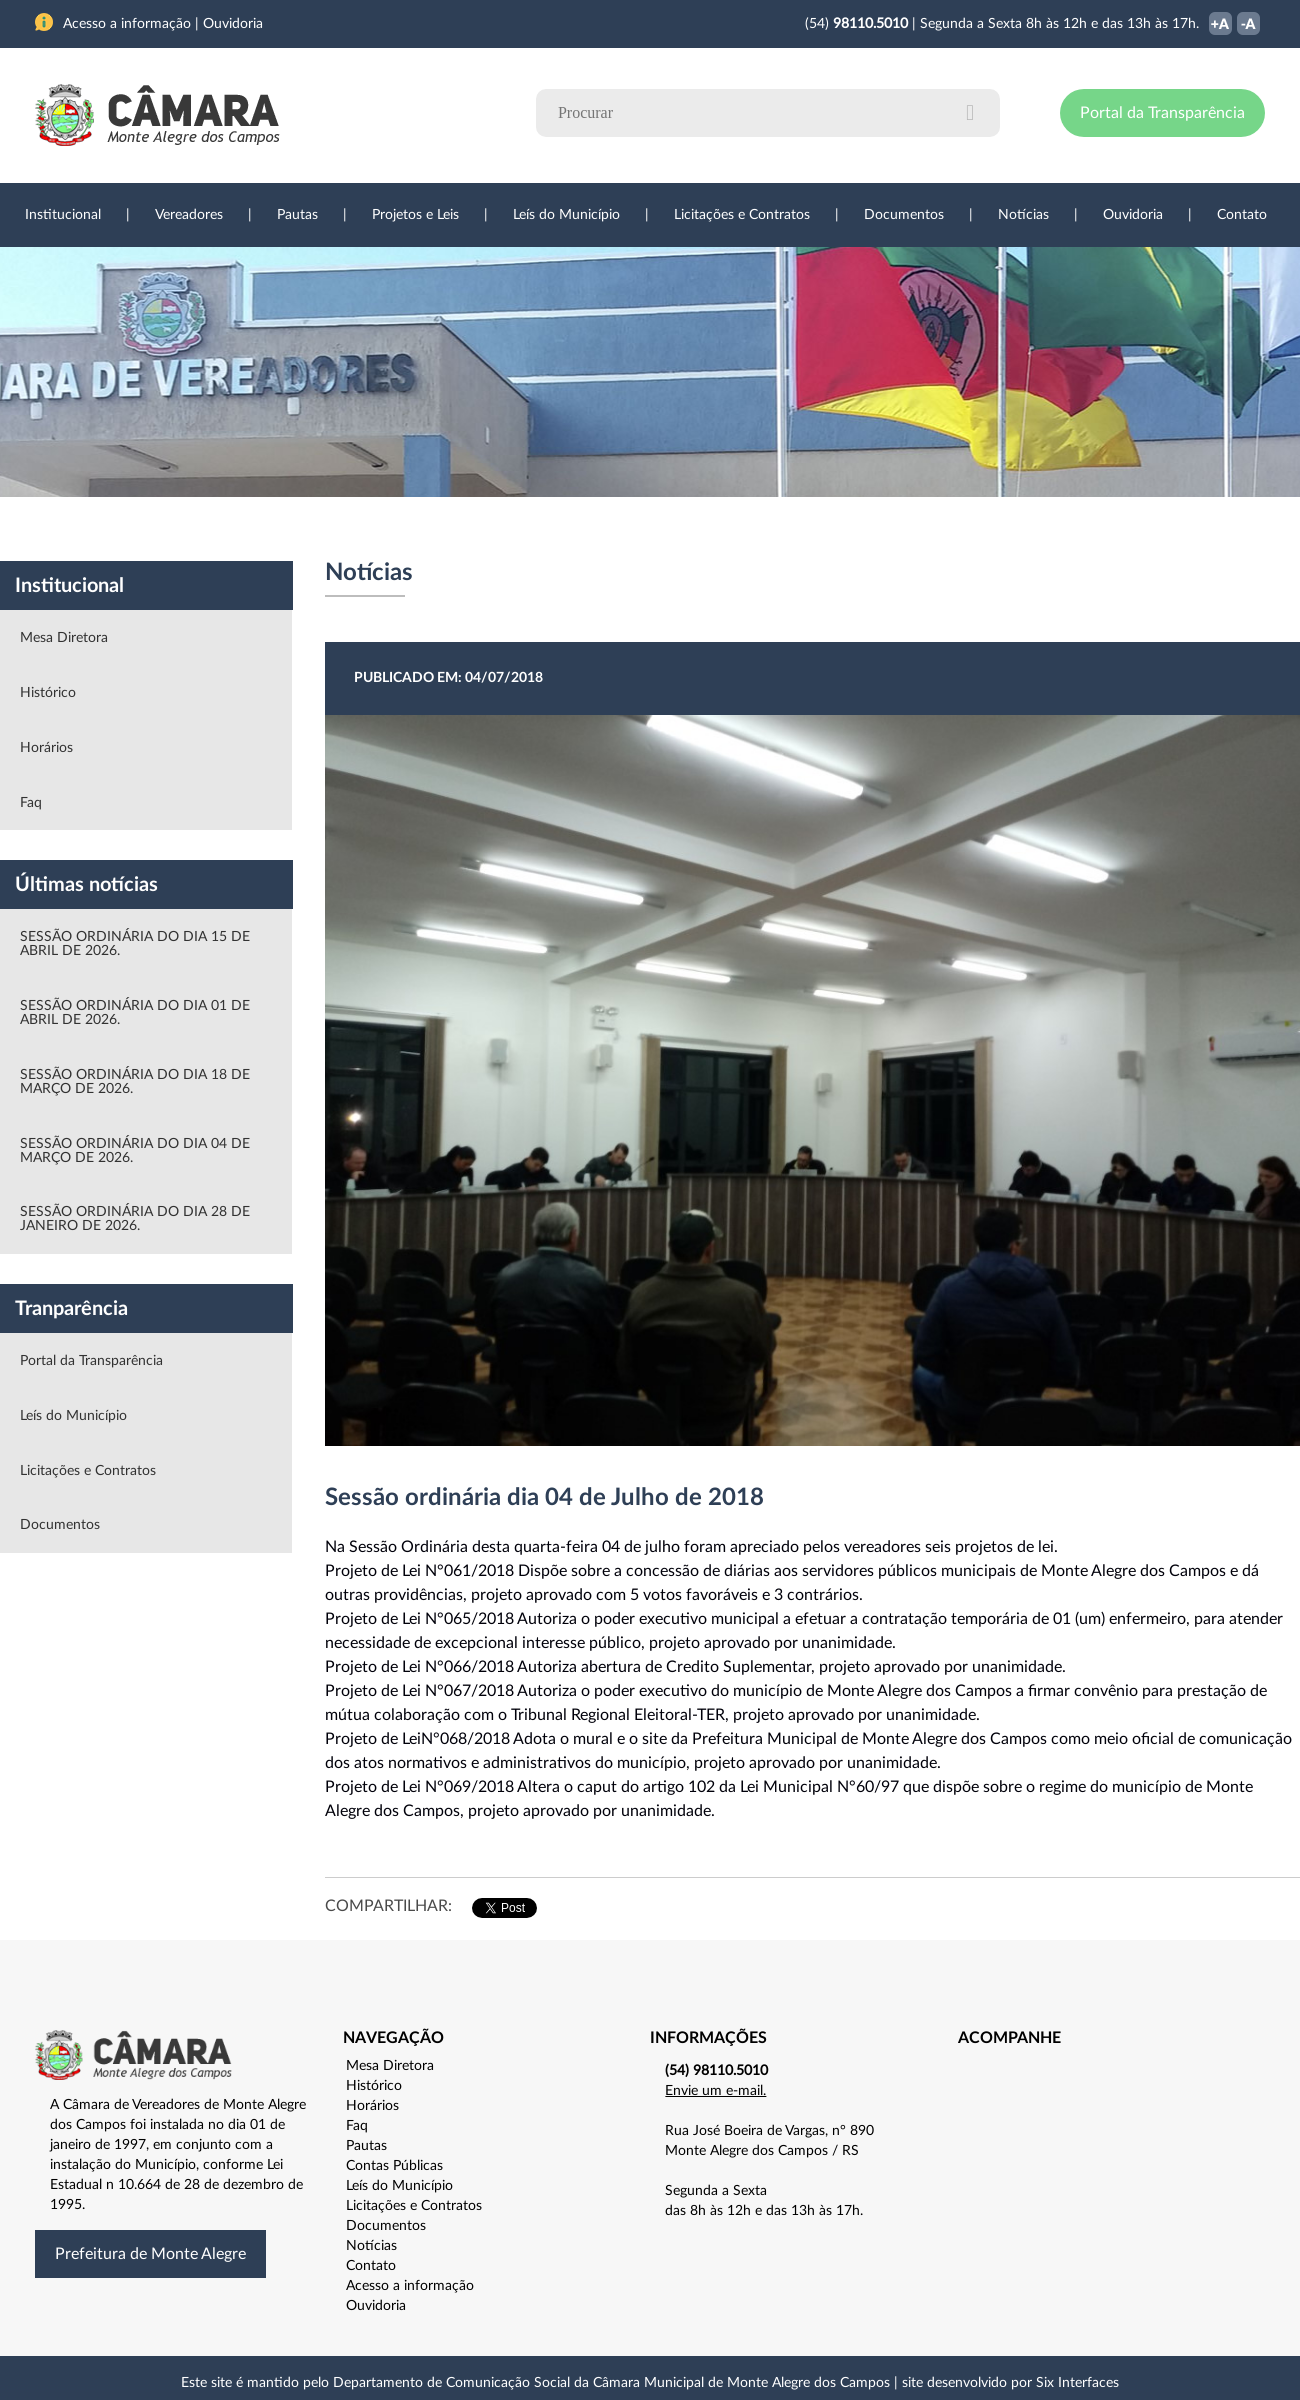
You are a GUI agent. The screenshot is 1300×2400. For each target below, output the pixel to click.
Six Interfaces (1077, 2383)
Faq (31, 803)
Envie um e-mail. (715, 2091)
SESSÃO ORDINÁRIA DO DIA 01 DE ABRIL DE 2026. (135, 1013)
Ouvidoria (1133, 215)
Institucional (63, 215)
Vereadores (189, 215)
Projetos (302, 529)
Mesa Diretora (64, 638)
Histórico (48, 693)
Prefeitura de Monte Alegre (150, 2254)
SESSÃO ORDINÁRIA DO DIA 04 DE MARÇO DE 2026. (135, 1151)
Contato (1242, 215)
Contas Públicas (394, 2166)
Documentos (904, 215)
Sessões (405, 529)
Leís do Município (566, 215)
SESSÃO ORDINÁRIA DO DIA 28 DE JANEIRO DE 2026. (135, 1219)
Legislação (513, 529)
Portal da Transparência (1162, 113)
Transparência (640, 529)
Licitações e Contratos (742, 215)
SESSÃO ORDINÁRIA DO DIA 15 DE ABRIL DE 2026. (135, 944)
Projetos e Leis (415, 215)
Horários (46, 748)
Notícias (1023, 215)
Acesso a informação (410, 2286)
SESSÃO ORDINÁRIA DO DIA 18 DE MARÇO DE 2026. (135, 1082)
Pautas (297, 215)
